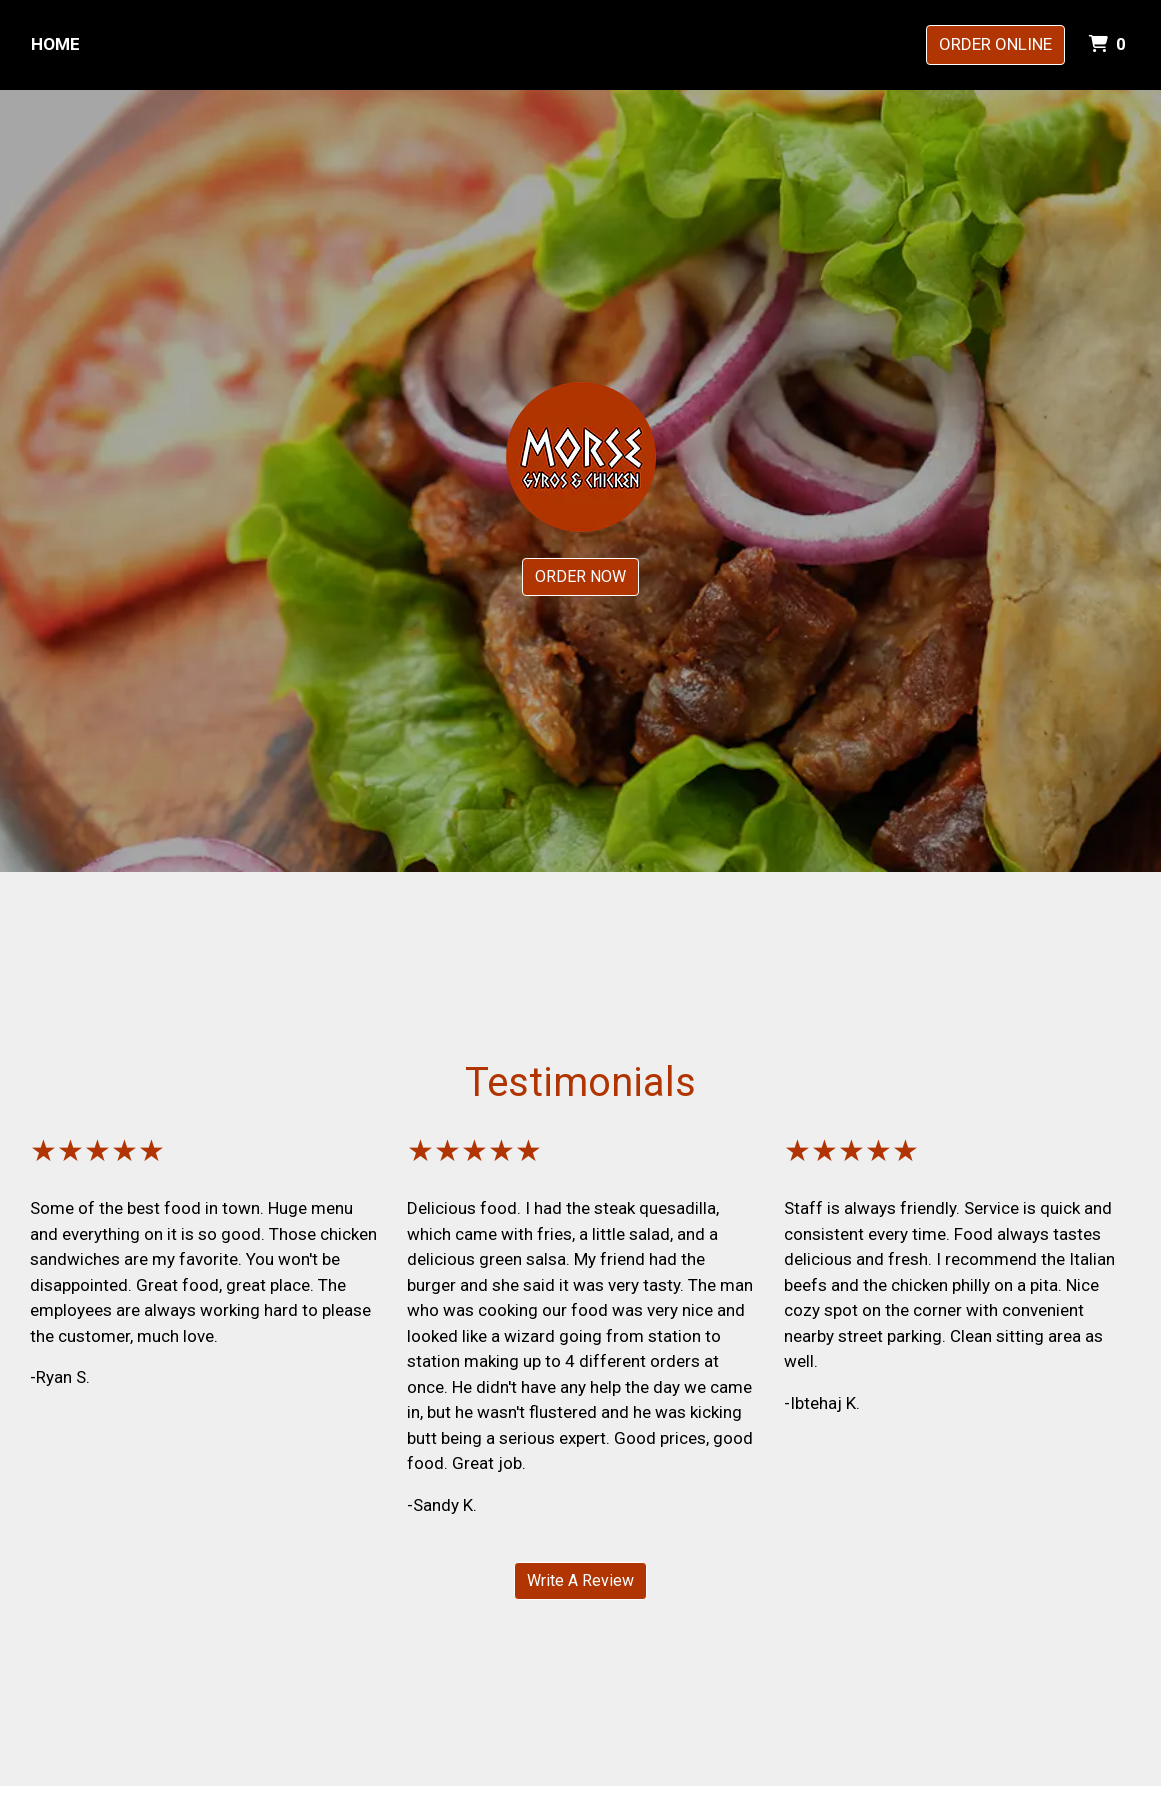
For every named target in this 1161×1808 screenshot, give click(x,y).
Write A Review (580, 1580)
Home (55, 44)
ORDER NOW (580, 576)
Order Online (995, 44)
